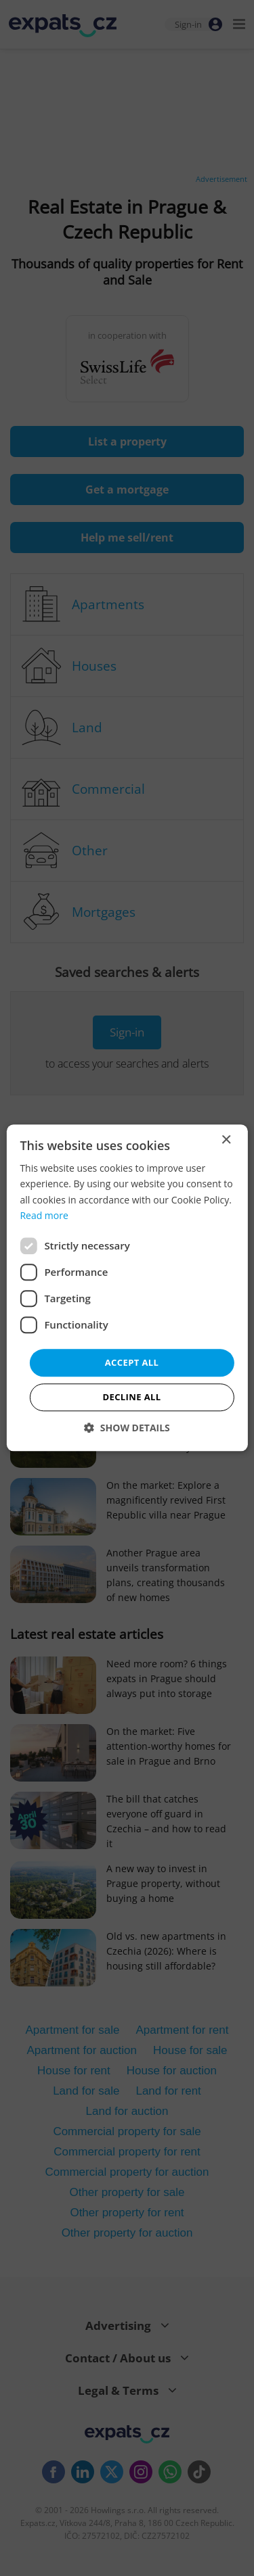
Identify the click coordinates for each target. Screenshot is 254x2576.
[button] (127, 1428)
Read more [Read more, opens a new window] (44, 1215)
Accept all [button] (132, 1362)
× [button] (226, 1140)
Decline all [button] (131, 1397)
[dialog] (127, 1288)
